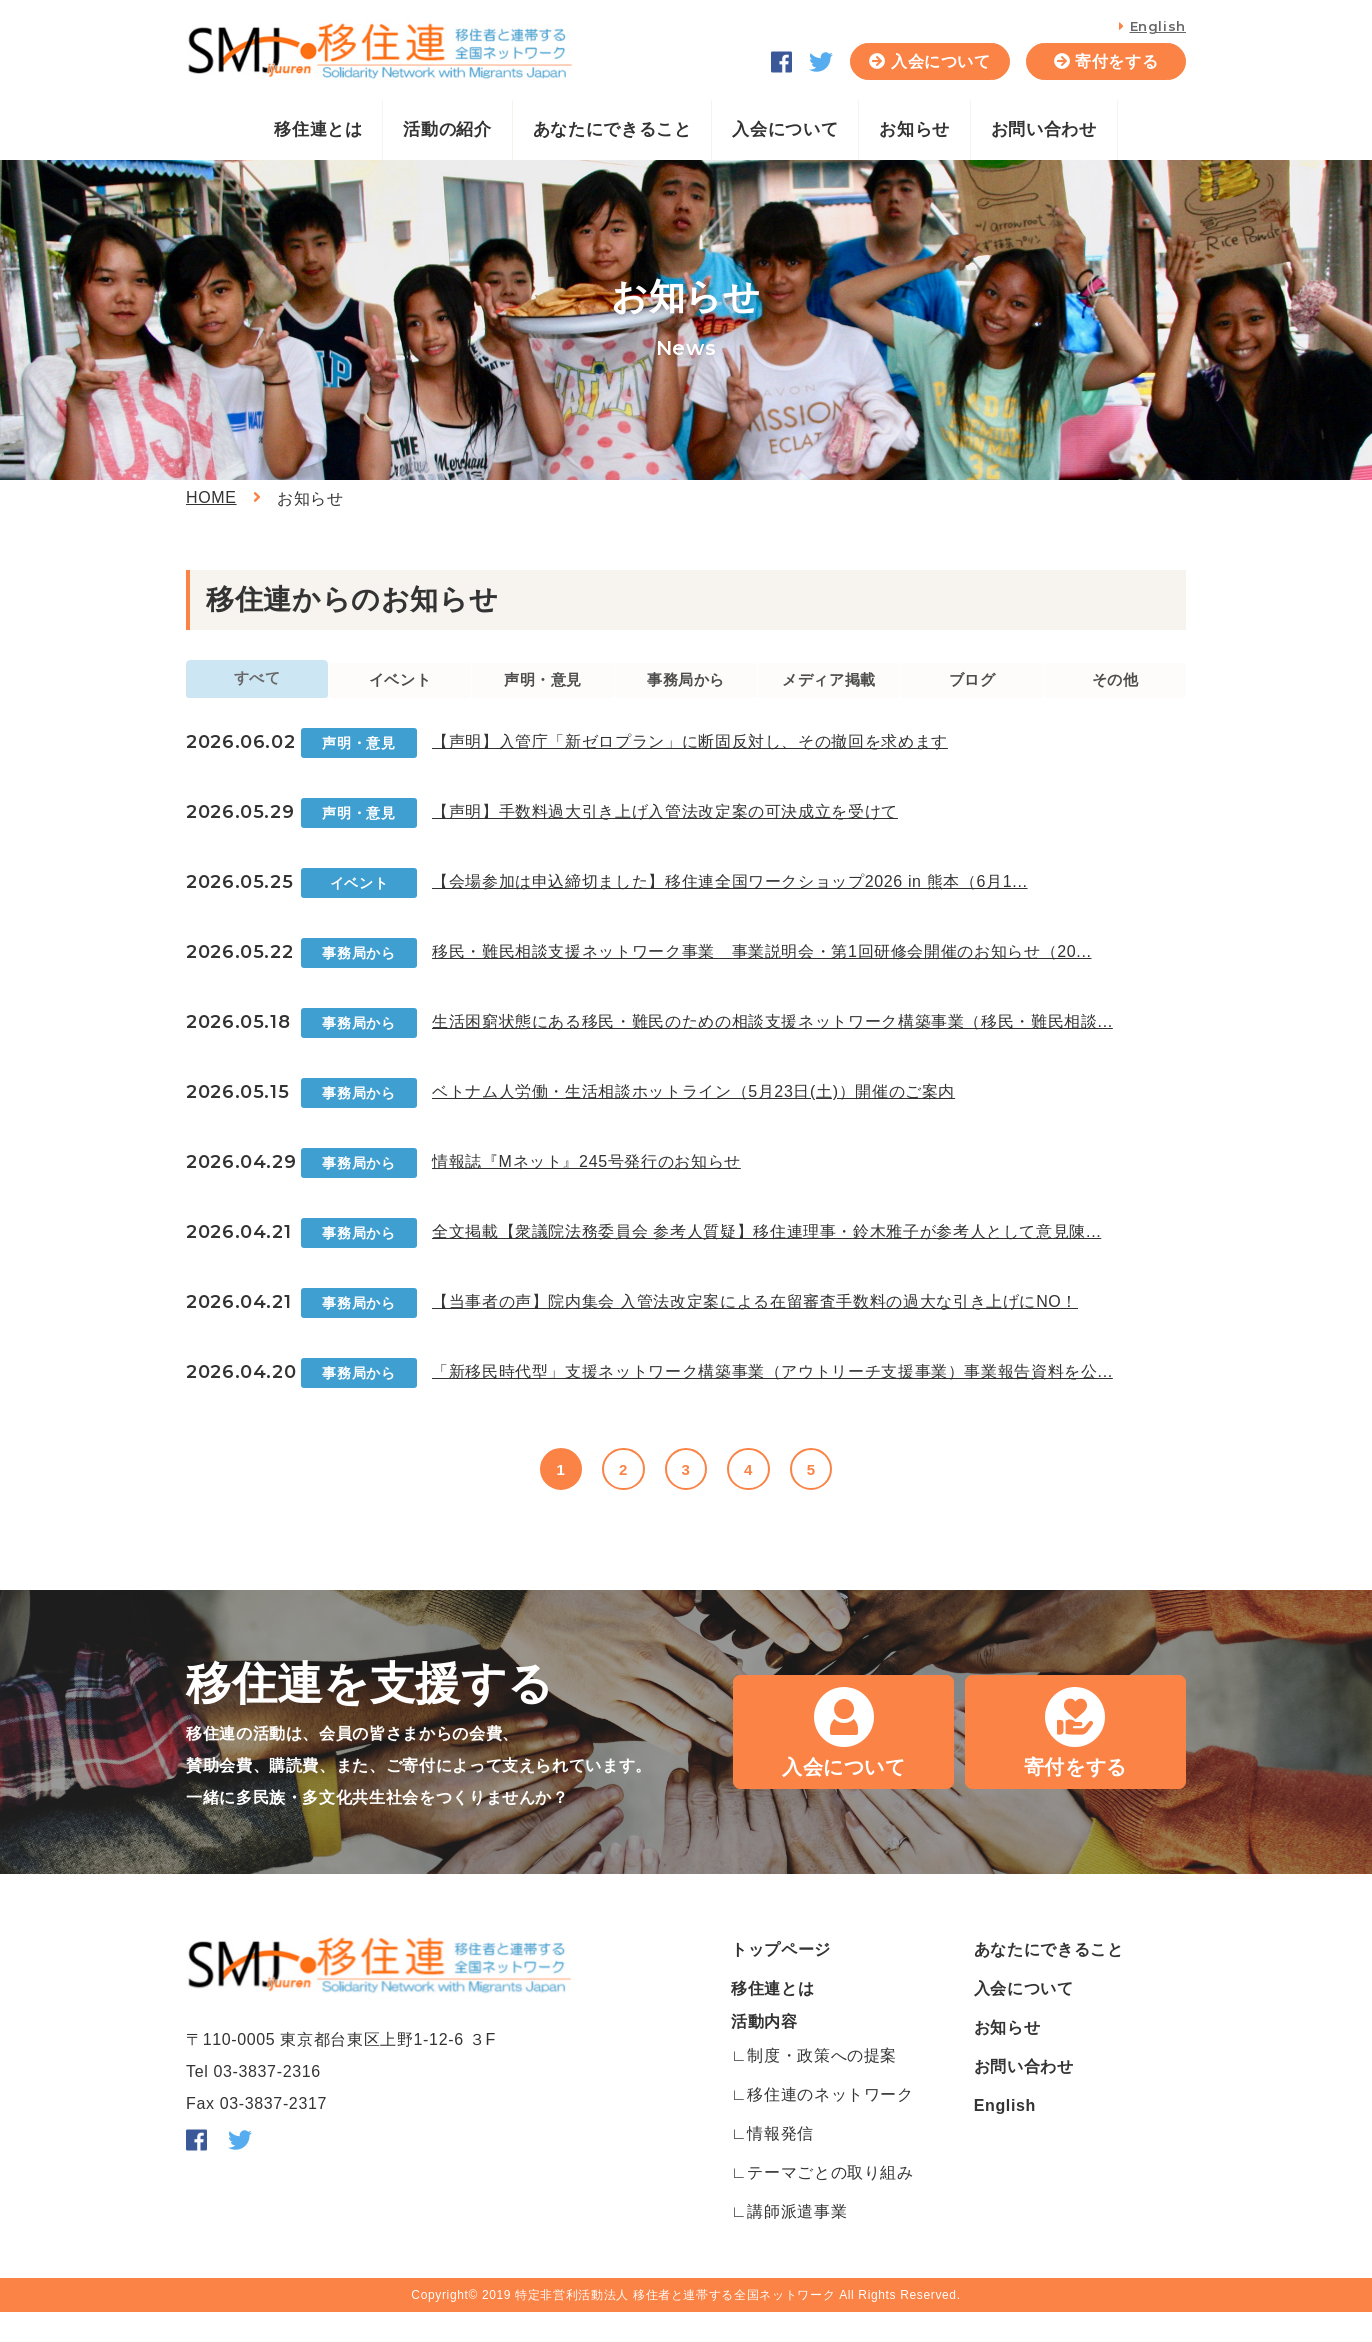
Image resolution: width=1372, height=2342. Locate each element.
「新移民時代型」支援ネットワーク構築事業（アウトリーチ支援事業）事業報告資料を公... (772, 1394)
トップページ (781, 1979)
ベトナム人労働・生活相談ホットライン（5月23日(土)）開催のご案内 (693, 1114)
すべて (257, 689)
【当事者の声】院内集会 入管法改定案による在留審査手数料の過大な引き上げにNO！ (755, 1324)
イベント (400, 694)
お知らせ (914, 129)
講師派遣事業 (797, 2241)
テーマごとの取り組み (830, 2202)
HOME (211, 497)
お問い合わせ (1044, 129)
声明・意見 (542, 694)
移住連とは (318, 129)
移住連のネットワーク (830, 2124)
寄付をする (1116, 61)
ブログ (972, 694)
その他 (1115, 694)
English (1158, 26)
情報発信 (780, 2163)
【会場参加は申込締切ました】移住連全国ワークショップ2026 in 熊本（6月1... (730, 904)
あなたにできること (612, 129)
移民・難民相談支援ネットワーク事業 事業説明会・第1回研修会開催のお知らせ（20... (762, 974)
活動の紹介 (447, 129)
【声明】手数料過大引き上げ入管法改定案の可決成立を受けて (665, 834)
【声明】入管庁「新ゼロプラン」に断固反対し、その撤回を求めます (690, 764)
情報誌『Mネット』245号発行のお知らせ (586, 1184)
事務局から (685, 694)
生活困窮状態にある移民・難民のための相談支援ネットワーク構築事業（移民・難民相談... (772, 1044)
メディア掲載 (829, 694)
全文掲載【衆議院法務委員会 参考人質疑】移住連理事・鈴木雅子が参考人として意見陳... (766, 1254)
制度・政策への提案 (822, 2085)
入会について (941, 61)
